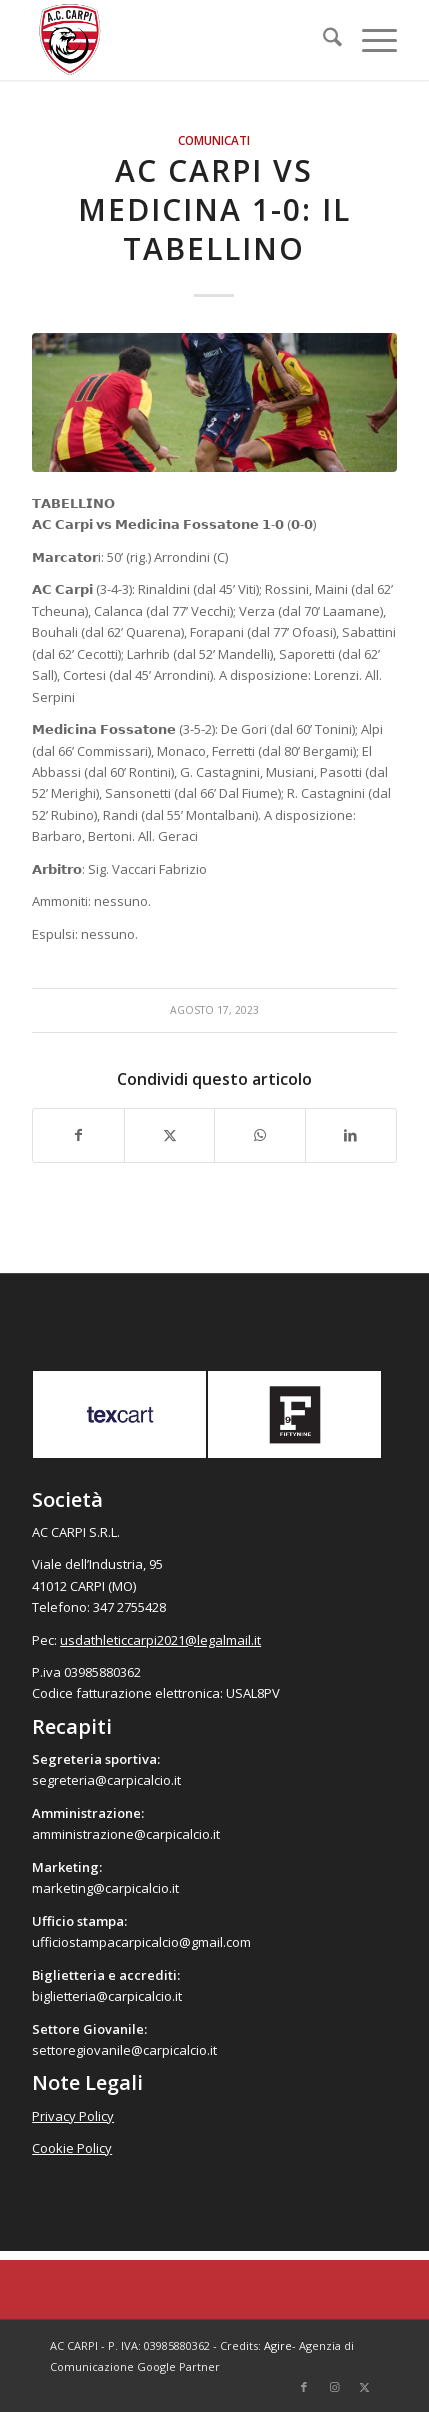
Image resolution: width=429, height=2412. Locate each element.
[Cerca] (322, 40)
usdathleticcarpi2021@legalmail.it (160, 1640)
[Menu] (369, 40)
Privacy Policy (73, 2116)
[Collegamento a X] (364, 2387)
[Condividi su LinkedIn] (351, 1135)
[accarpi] (178, 40)
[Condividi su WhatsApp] (260, 1135)
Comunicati (214, 140)
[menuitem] (322, 40)
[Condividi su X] (170, 1135)
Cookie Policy (72, 2148)
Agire (278, 2345)
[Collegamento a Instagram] (334, 2387)
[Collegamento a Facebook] (304, 2387)
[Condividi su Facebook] (78, 1135)
